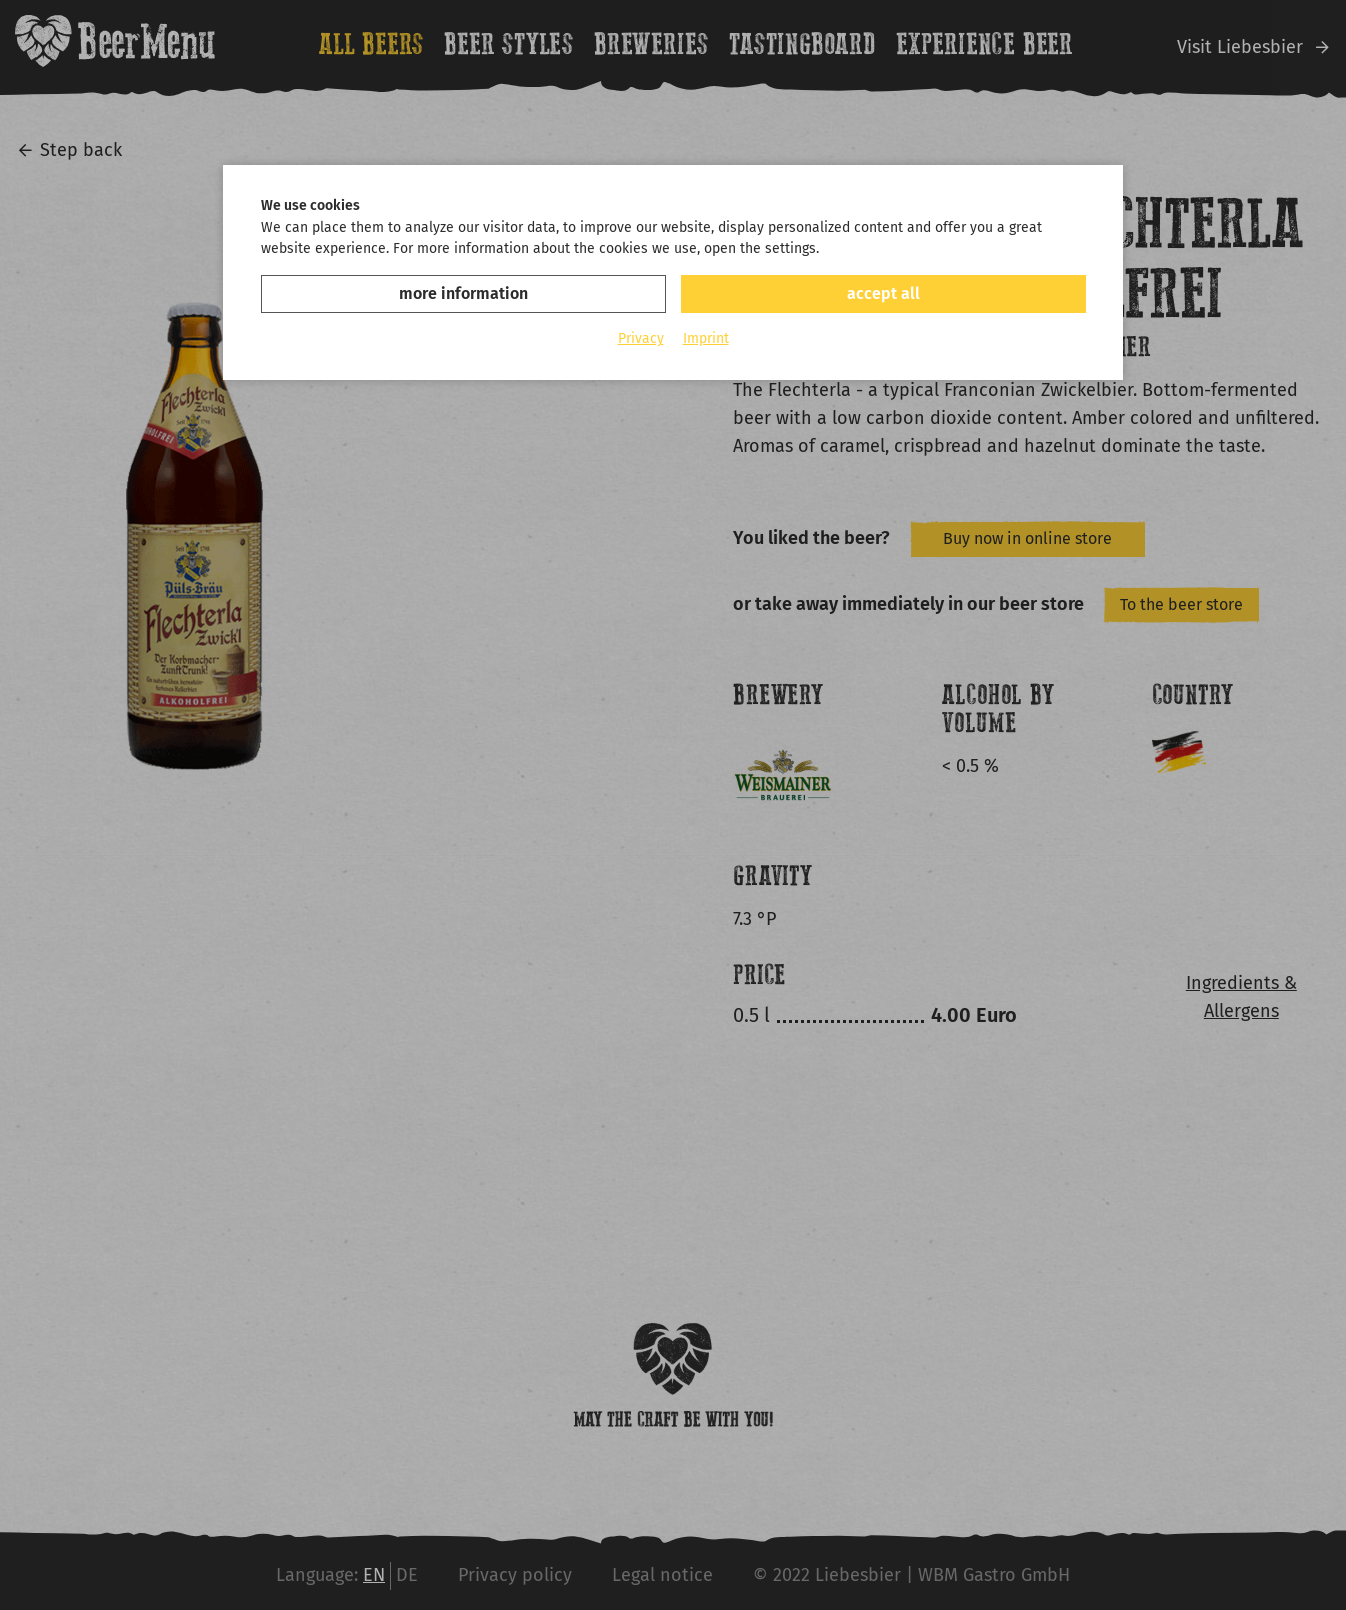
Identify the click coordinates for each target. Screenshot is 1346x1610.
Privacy (641, 338)
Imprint (706, 338)
